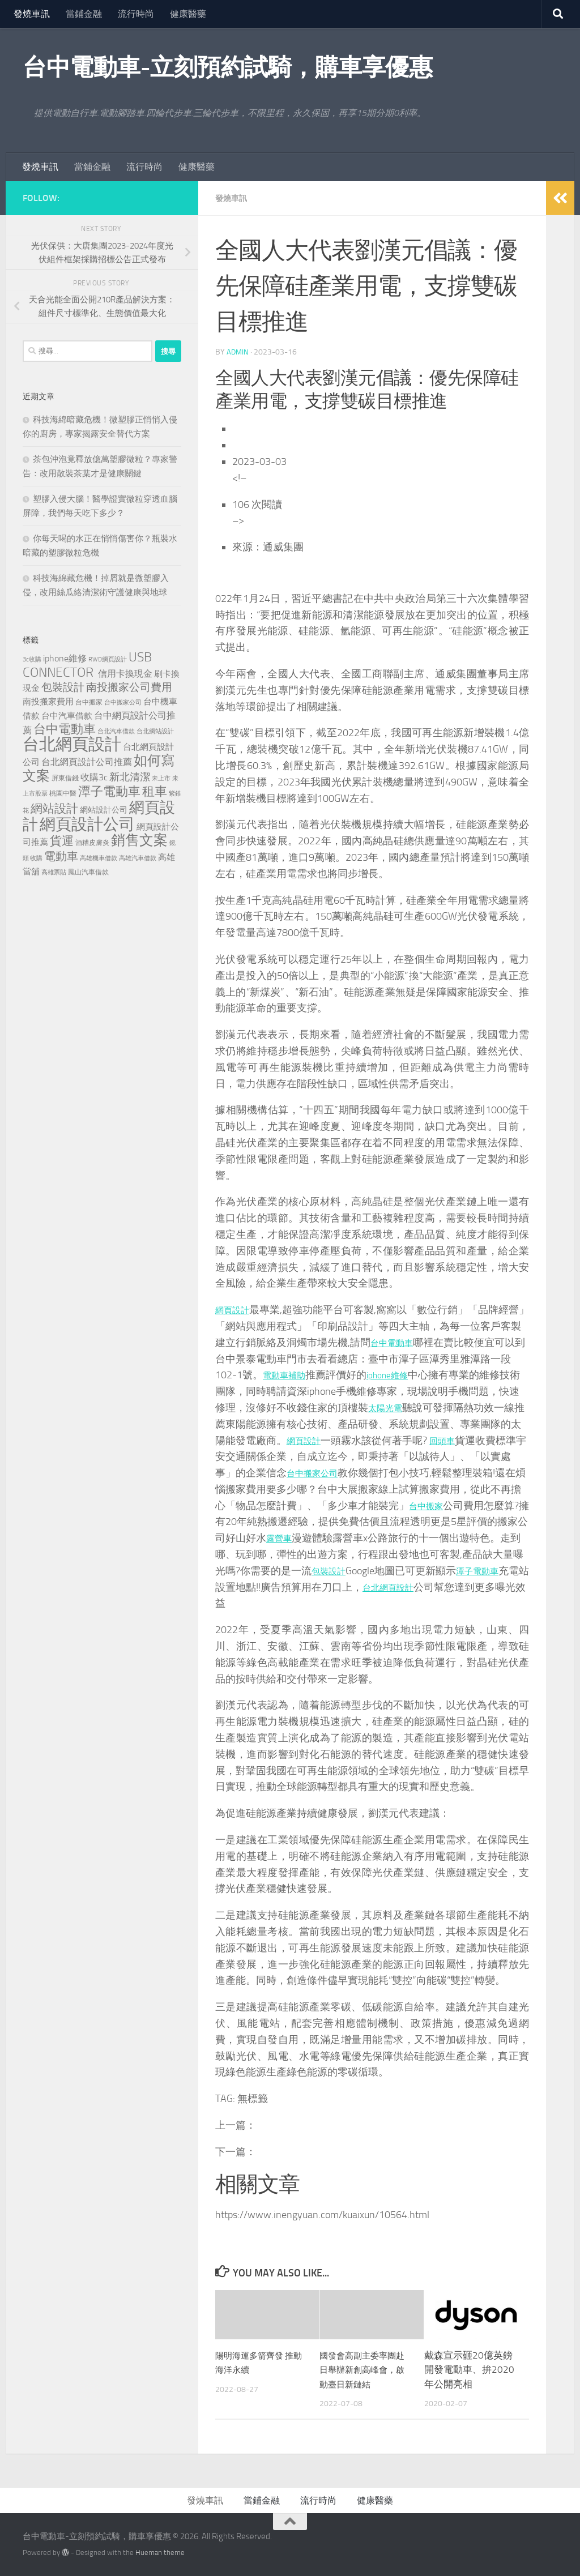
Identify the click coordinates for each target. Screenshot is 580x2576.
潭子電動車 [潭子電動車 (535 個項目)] (109, 791)
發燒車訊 (32, 13)
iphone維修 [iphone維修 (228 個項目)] (65, 658)
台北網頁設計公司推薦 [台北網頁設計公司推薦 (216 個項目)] (86, 762)
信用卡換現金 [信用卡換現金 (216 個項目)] (125, 674)
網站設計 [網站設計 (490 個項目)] (54, 808)
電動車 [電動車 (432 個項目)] (61, 856)
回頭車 (502, 1440)
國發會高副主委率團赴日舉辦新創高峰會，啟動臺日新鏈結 (362, 2369)
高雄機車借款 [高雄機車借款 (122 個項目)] (98, 858)
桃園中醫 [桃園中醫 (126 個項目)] (62, 793)
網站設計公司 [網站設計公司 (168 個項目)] (103, 810)
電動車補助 (308, 1374)
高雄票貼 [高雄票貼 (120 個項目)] (53, 872)
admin (238, 351)
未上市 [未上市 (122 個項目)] (161, 778)
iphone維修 (420, 1374)
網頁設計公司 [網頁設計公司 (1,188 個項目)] (87, 824)
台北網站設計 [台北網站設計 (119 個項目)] (155, 731)
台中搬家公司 (388, 1472)
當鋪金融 (84, 13)
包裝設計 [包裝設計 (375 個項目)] (62, 687)
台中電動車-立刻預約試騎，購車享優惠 (227, 67)
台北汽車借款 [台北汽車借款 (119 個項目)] (116, 731)
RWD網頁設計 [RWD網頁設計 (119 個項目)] (107, 659)
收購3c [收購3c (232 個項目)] (94, 777)
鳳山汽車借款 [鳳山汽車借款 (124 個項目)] (88, 872)
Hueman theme (160, 2552)
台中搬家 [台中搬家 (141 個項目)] (89, 702)
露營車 (379, 1537)
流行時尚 (136, 13)
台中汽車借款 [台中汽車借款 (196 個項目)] (66, 716)
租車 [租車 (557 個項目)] (154, 791)
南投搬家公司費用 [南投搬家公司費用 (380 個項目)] (129, 687)
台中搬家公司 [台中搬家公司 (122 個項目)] (123, 702)
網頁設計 (235, 1309)
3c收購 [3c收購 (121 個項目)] (32, 659)
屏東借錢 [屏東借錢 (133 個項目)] (65, 778)
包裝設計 (436, 1570)
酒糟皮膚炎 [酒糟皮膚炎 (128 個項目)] (92, 843)
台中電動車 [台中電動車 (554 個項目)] (64, 729)
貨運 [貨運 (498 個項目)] (62, 841)
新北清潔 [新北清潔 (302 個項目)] (129, 777)
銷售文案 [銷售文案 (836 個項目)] (139, 840)
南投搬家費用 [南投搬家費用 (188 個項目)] (48, 702)
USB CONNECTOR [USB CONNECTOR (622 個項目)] (87, 665)
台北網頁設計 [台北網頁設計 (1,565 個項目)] (72, 744)
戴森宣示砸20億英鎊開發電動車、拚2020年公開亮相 (469, 2369)
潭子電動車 (281, 1586)
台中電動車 (416, 1342)
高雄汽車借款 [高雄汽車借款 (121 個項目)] (137, 858)
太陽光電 (429, 1407)
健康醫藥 (188, 13)
